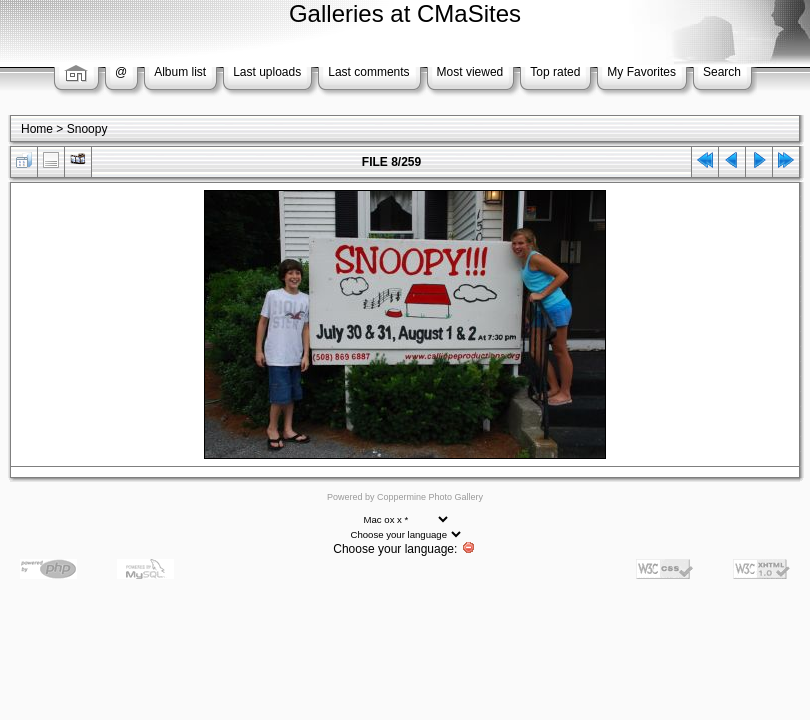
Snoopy (87, 129)
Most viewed (470, 72)
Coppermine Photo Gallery (430, 497)
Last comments (368, 72)
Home (37, 129)
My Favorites (641, 72)
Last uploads (267, 72)
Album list (180, 72)
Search (722, 72)
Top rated (555, 72)
